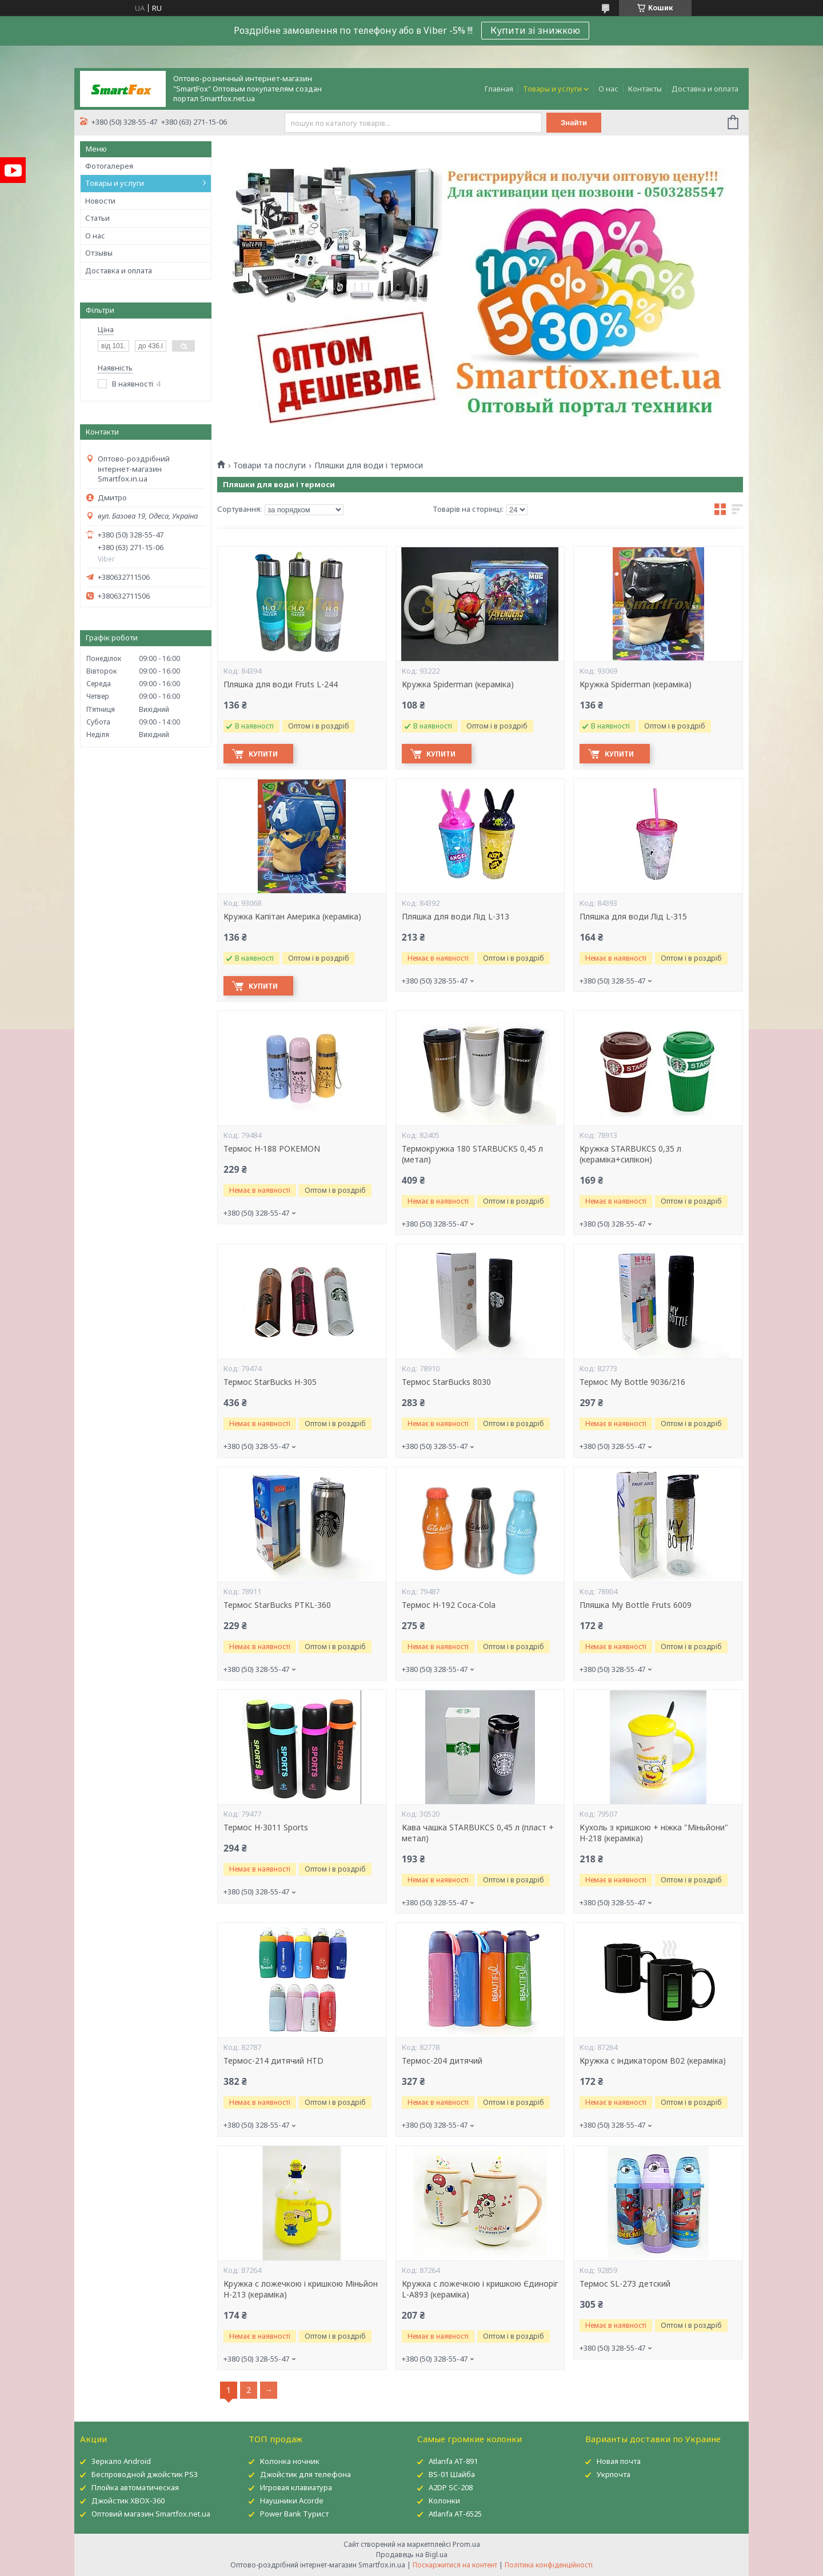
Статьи (97, 218)
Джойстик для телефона (305, 2474)
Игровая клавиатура (296, 2487)
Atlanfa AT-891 (453, 2461)
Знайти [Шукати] (574, 122)
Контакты (645, 88)
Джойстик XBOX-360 (128, 2500)
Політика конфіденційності (549, 2565)
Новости (100, 201)
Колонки (444, 2500)
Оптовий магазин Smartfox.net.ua (150, 2514)
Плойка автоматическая (135, 2487)
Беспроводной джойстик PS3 (144, 2474)
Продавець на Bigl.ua (412, 2554)
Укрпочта (613, 2474)
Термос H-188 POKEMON (271, 1149)
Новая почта (619, 2461)
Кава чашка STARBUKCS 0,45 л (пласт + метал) (478, 1833)
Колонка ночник (289, 2461)
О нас (608, 88)
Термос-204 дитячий (442, 2061)
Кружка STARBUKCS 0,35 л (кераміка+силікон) (630, 1154)
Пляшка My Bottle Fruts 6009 (636, 1605)
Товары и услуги (552, 88)
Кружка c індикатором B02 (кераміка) (653, 2061)
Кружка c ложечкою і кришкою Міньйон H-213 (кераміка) (300, 2289)
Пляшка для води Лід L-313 (455, 916)
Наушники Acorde (291, 2500)
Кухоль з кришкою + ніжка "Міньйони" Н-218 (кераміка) (654, 1833)
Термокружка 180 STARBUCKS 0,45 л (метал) (472, 1154)
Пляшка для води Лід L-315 (633, 916)
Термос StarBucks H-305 (270, 1382)
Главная (499, 88)
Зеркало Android (121, 2461)
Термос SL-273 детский (625, 2284)
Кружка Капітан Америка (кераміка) (292, 916)
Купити (263, 754)
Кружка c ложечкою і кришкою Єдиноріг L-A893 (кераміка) (480, 2289)
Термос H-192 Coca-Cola (449, 1605)
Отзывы (99, 253)
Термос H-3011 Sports (265, 1827)
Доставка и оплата (705, 88)
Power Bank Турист (294, 2514)
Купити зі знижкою (535, 30)
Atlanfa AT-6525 (455, 2514)
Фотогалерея (109, 166)
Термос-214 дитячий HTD (273, 2061)
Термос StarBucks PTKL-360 (277, 1605)
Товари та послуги (269, 465)
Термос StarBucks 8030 (446, 1382)
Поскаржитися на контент (455, 2565)
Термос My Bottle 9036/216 (632, 1382)
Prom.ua (466, 2544)
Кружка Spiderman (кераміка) (458, 684)
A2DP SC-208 (451, 2487)
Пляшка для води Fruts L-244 (280, 684)
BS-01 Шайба (452, 2474)
